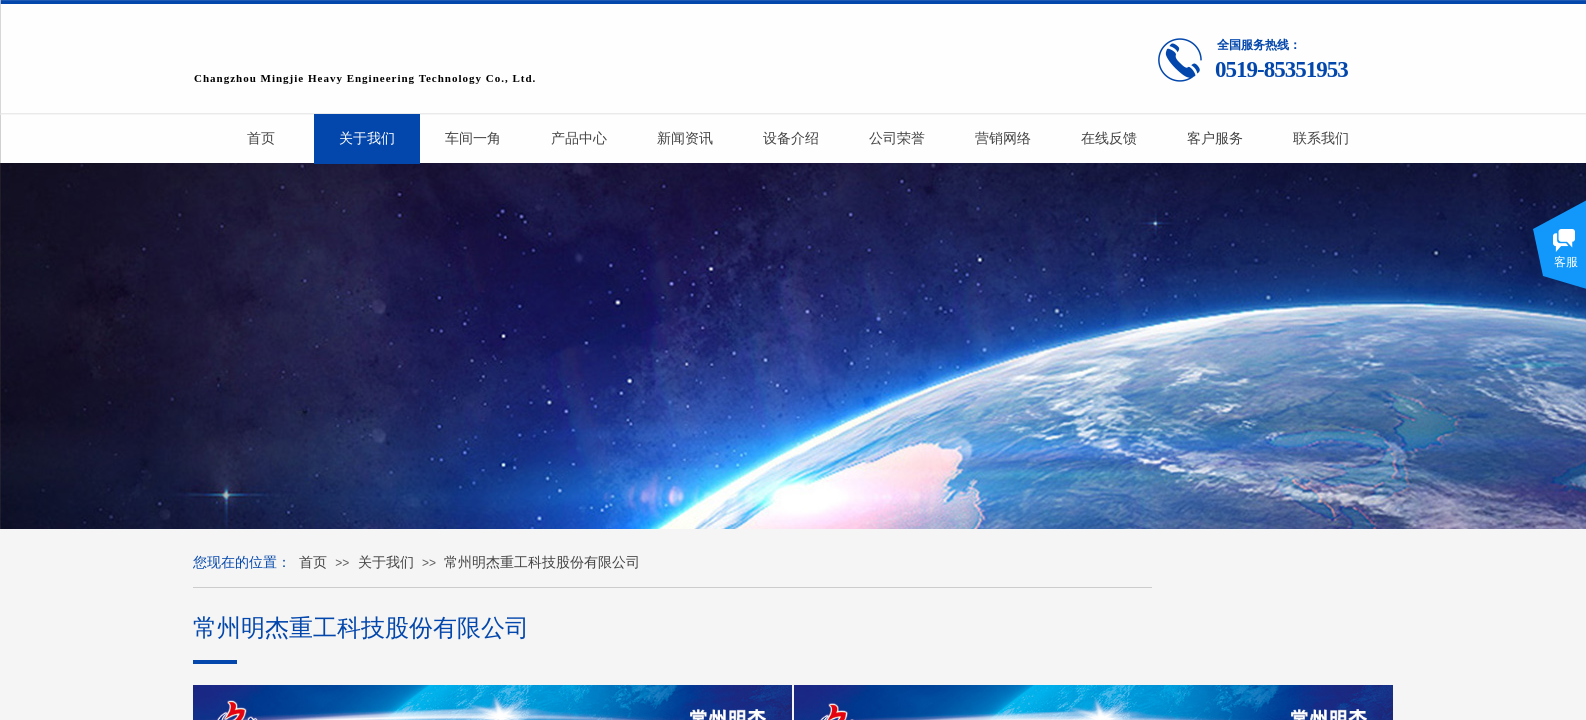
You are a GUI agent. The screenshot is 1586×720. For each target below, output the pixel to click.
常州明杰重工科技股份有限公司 (542, 562)
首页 (313, 562)
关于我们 (386, 562)
